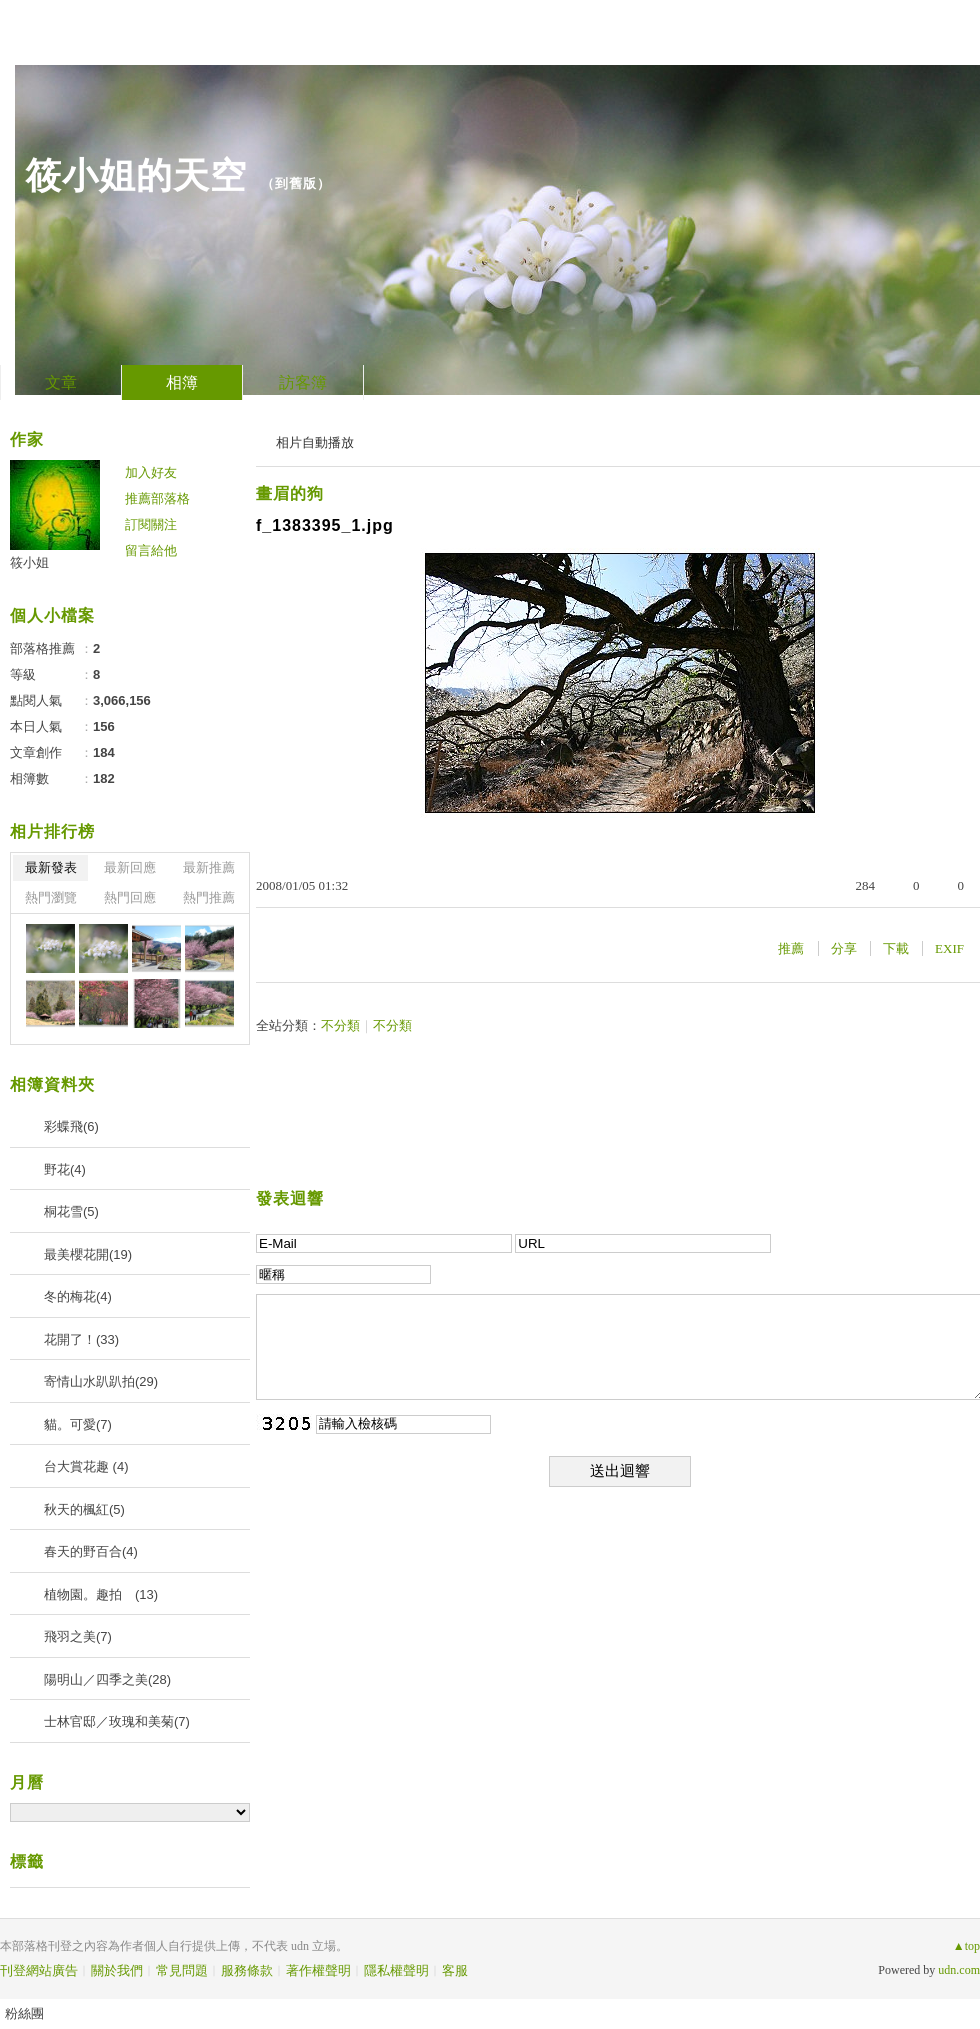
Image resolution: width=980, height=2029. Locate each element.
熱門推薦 (209, 897)
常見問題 (182, 1970)
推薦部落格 (157, 498)
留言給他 (151, 550)
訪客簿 (303, 382)
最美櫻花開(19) (88, 1254)
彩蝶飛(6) (71, 1126)
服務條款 (247, 1970)
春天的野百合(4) (91, 1551)
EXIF (949, 948)
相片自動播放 (315, 442)
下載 (896, 948)
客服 (455, 1970)
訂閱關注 (151, 524)
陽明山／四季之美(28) (107, 1679)
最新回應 (130, 867)
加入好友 (151, 472)
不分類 (340, 1025)
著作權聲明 (318, 1970)
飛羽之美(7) (78, 1636)
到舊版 (296, 183)
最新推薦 (209, 867)
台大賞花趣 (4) (86, 1466)
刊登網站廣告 (39, 1970)
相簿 (182, 382)
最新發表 (51, 867)
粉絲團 (24, 2013)
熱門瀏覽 (51, 897)
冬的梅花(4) (78, 1296)
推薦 (791, 948)
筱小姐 (29, 562)
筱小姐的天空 (136, 175)
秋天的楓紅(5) (84, 1509)
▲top (966, 1946)
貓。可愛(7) (78, 1424)
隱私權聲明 (396, 1970)
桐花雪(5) (71, 1211)
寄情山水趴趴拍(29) (101, 1381)
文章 (61, 382)
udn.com (959, 1970)
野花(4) (65, 1169)
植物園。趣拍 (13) (101, 1594)
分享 (844, 948)
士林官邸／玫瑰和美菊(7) (117, 1721)
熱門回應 (130, 897)
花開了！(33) (81, 1339)
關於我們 (117, 1970)
